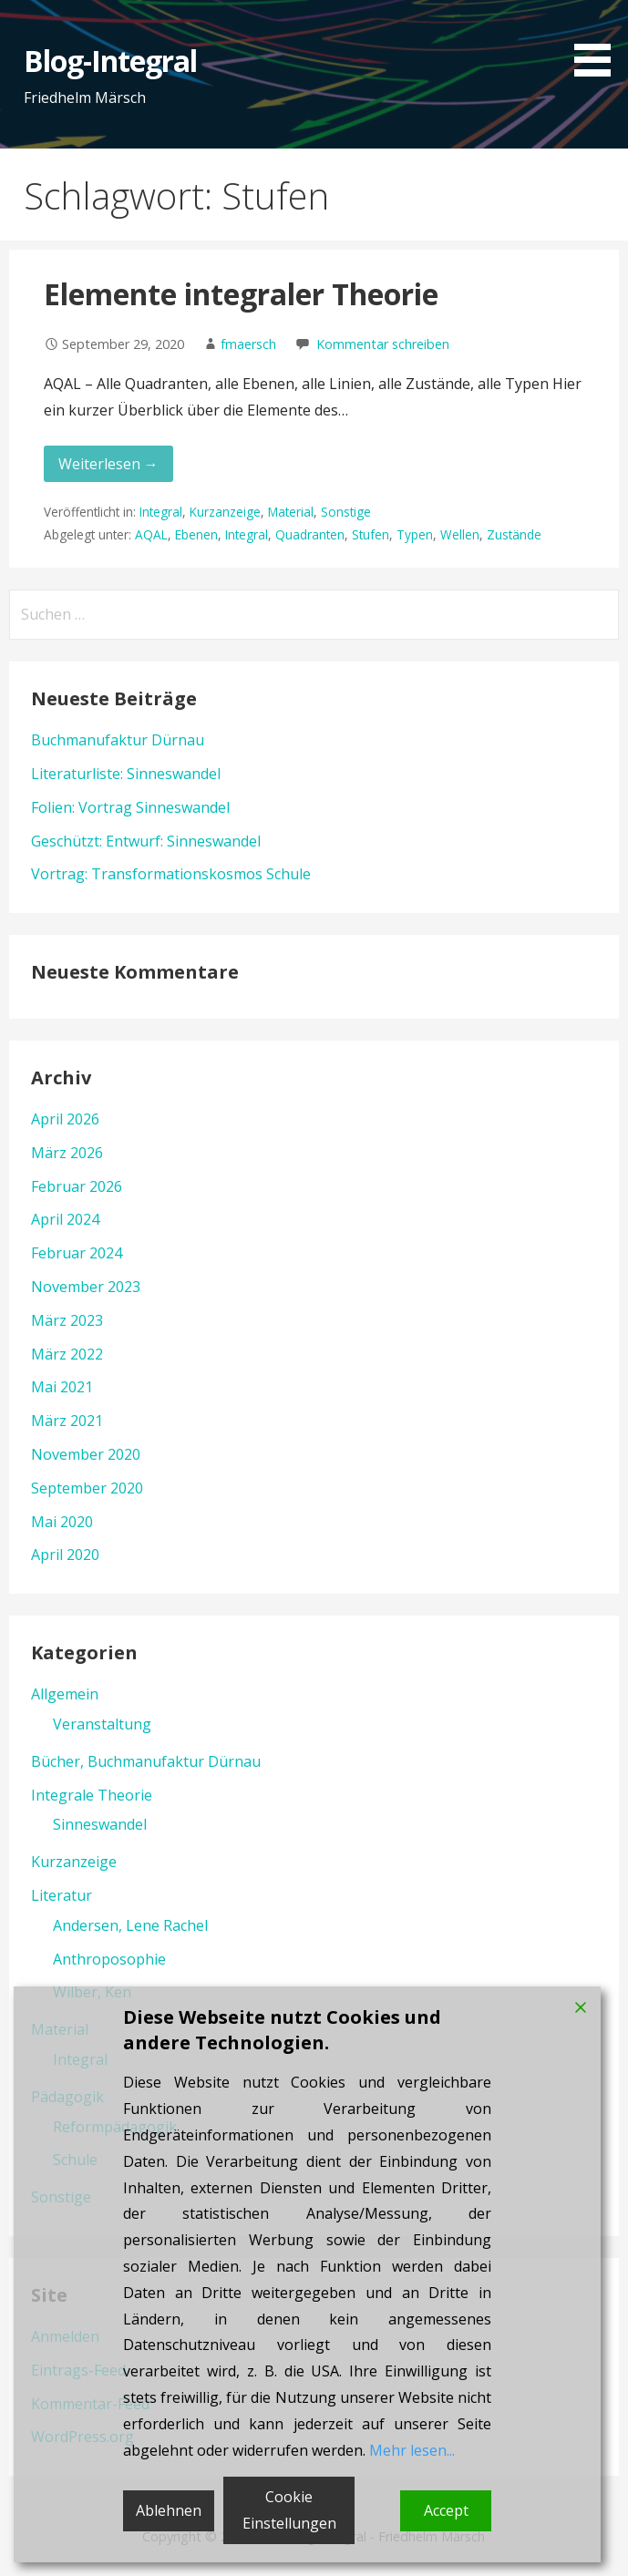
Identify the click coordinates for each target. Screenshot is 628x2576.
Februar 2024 (76, 1253)
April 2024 (65, 1219)
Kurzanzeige (225, 511)
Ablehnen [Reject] (168, 2510)
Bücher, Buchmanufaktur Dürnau (146, 1761)
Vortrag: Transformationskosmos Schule (171, 874)
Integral (160, 511)
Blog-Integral (111, 60)
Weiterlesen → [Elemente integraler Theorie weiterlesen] (108, 464)
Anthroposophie (109, 1959)
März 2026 (67, 1153)
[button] (599, 41)
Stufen (370, 534)
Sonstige (346, 511)
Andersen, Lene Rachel (130, 1925)
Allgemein (64, 1694)
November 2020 (85, 1454)
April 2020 (65, 1555)
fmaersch (248, 344)
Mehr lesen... (412, 2450)
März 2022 (67, 1354)
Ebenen (196, 534)
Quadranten (310, 534)
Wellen (459, 534)
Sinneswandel (100, 1824)
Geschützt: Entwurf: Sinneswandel (146, 841)
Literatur (61, 1895)
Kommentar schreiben (382, 344)
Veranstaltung (102, 1724)
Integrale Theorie (91, 1795)
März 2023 (67, 1320)
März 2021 (67, 1421)
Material (291, 511)
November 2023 (85, 1287)
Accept (446, 2510)
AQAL (151, 534)
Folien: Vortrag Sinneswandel (130, 807)
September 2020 (87, 1488)
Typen (414, 534)
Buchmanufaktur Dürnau (117, 740)
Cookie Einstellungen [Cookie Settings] (289, 2510)
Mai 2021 (62, 1387)
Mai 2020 (62, 1522)
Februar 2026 (76, 1186)
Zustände (514, 534)
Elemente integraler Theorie (241, 293)
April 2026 (65, 1119)
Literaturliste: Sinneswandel (126, 774)
